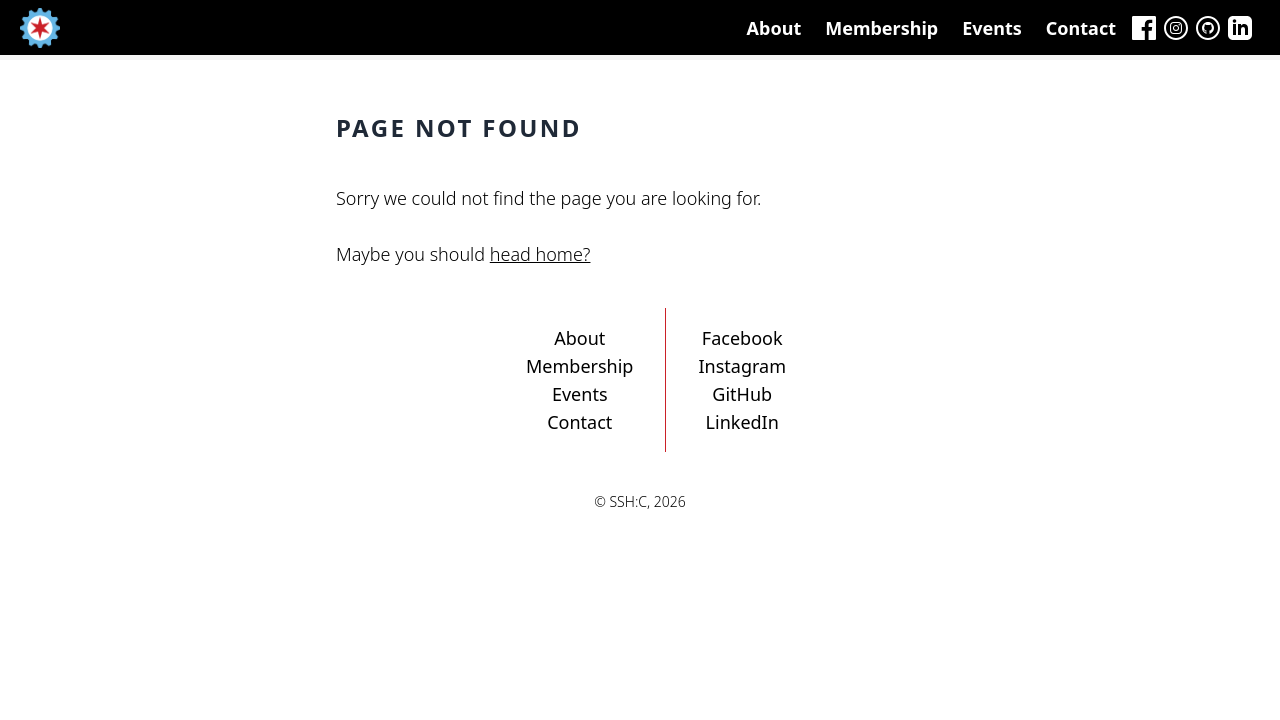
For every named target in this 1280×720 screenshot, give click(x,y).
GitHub (742, 394)
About (774, 28)
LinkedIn (742, 422)
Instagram (742, 366)
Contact (1081, 28)
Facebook (742, 338)
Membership (881, 28)
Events (992, 28)
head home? (540, 254)
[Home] (40, 28)
